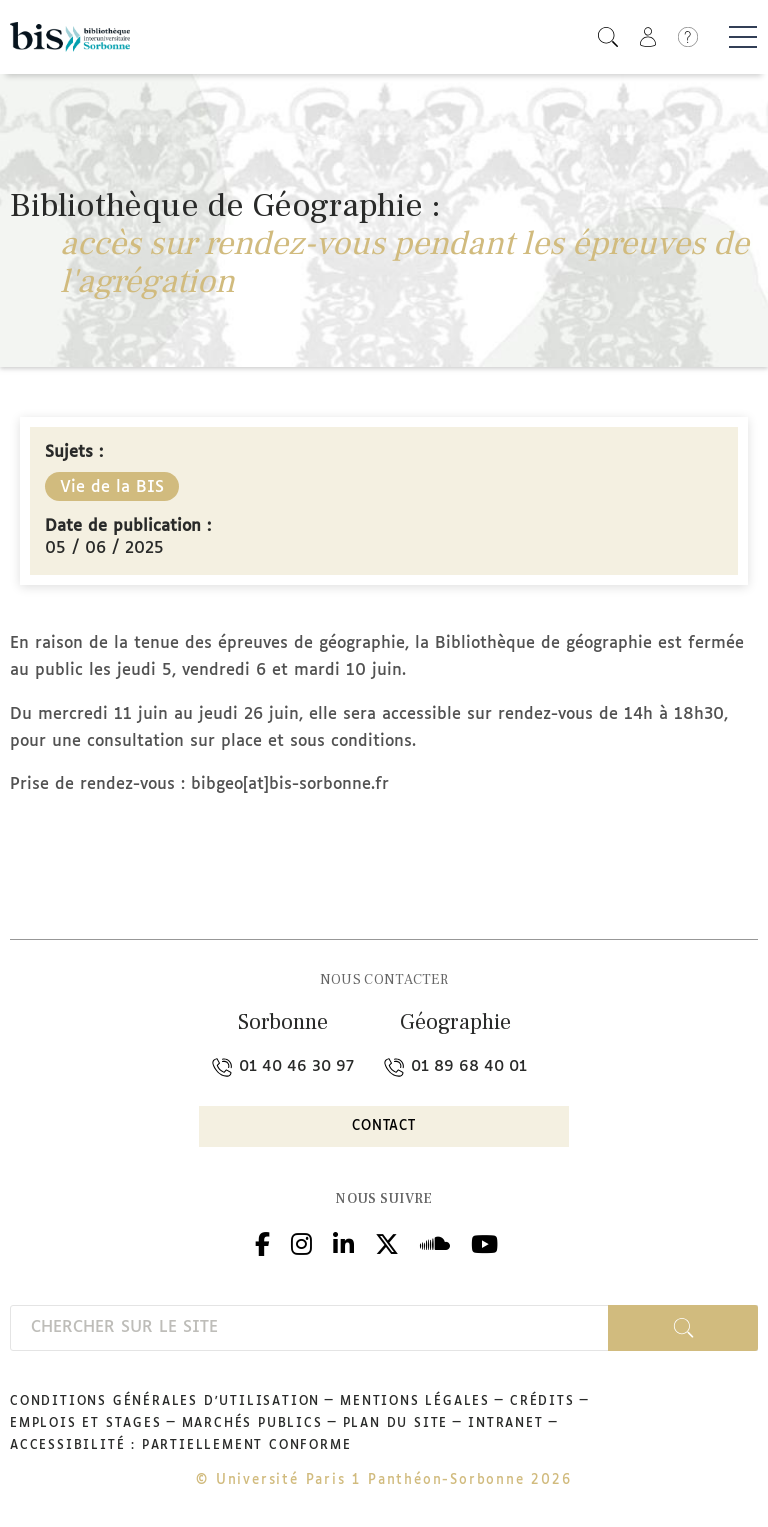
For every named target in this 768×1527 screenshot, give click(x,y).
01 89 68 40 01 (455, 1066)
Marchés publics (252, 1424)
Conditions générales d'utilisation (165, 1402)
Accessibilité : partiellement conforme (180, 1446)
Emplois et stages (86, 1424)
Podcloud (435, 1242)
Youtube (484, 1242)
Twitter (387, 1242)
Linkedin (343, 1242)
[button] (608, 36)
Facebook (262, 1242)
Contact (384, 1126)
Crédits (542, 1402)
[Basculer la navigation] (743, 37)
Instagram (301, 1242)
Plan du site (396, 1424)
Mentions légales (415, 1402)
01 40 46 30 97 (283, 1066)
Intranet (505, 1424)
